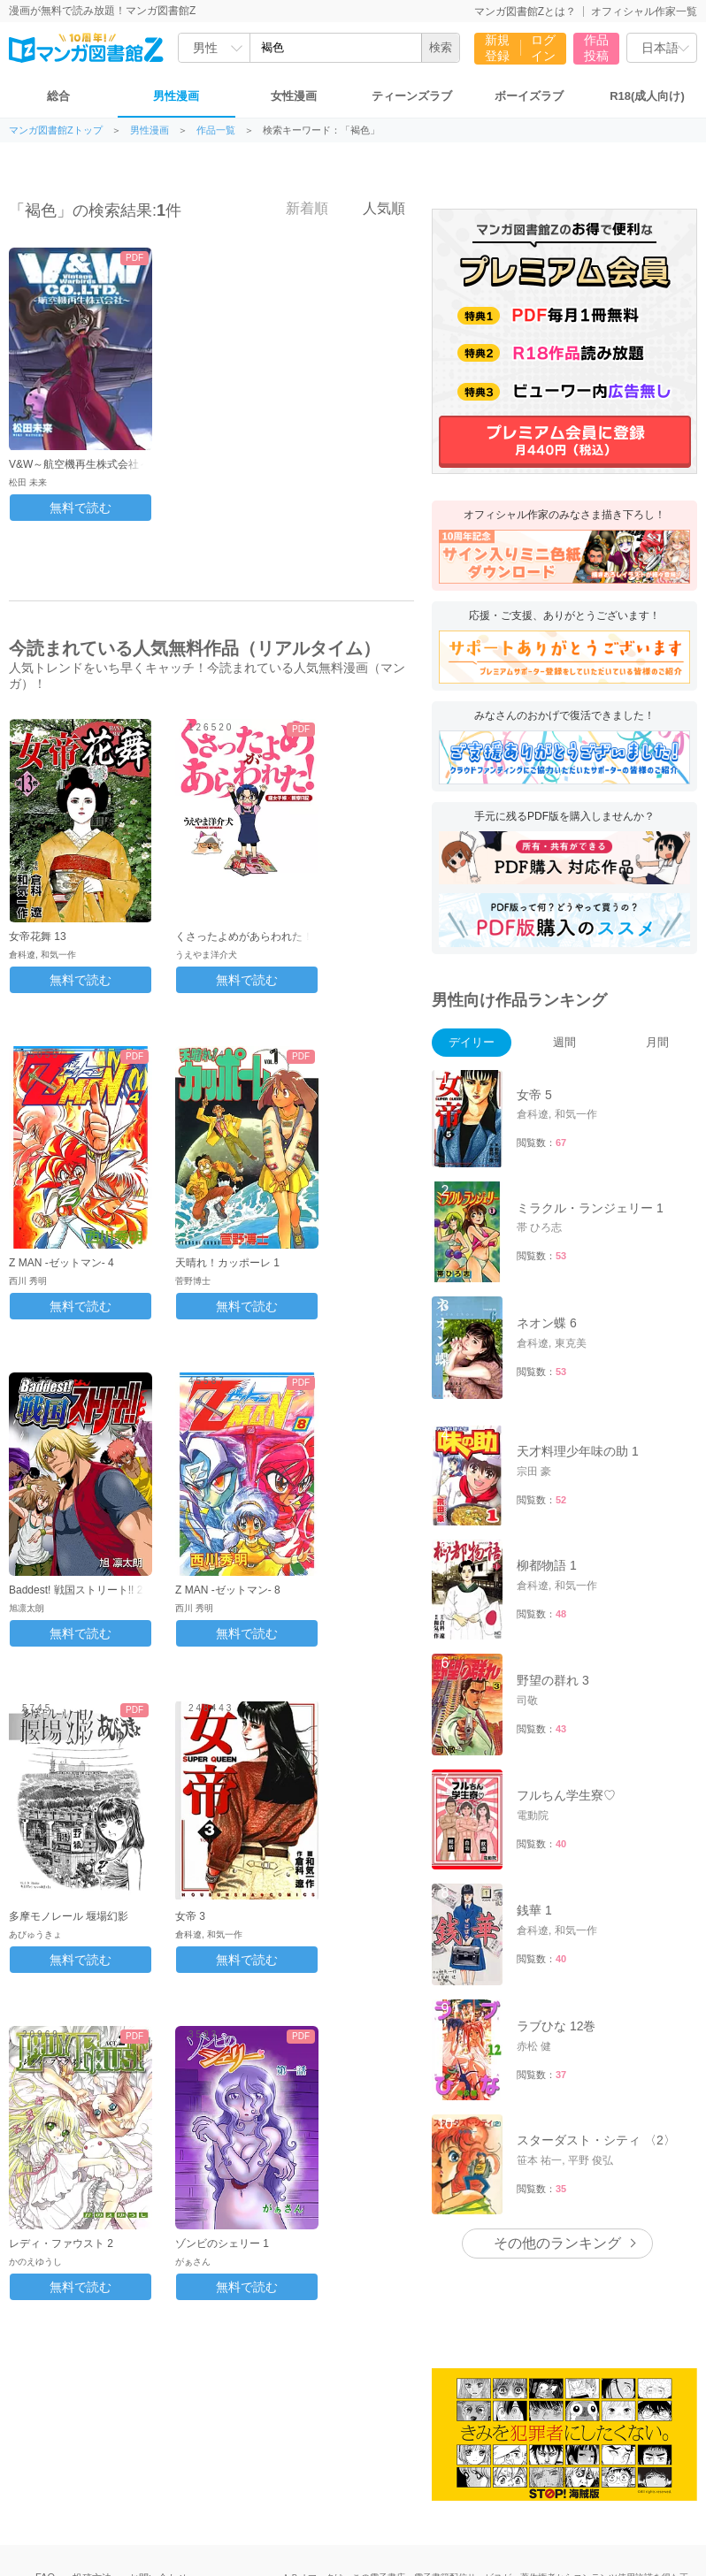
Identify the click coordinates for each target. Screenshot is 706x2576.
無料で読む (80, 508)
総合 (58, 96)
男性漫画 (176, 96)
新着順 (297, 208)
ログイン (543, 48)
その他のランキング (557, 2243)
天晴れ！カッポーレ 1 (227, 1263)
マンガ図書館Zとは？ (525, 11)
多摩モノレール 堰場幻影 (68, 1916)
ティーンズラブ (412, 96)
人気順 (374, 208)
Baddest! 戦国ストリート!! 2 (75, 1590)
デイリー (472, 1042)
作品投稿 (596, 48)
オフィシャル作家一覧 (644, 11)
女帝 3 (190, 1916)
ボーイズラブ (529, 96)
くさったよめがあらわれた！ (244, 936)
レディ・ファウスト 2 (61, 2243)
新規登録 (497, 48)
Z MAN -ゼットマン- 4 (61, 1263)
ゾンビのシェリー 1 (222, 2243)
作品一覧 (215, 130)
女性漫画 (294, 96)
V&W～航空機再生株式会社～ (79, 464)
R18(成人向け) (647, 96)
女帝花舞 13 (37, 936)
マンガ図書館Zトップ (56, 130)
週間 (564, 1042)
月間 (657, 1042)
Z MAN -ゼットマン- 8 (227, 1590)
